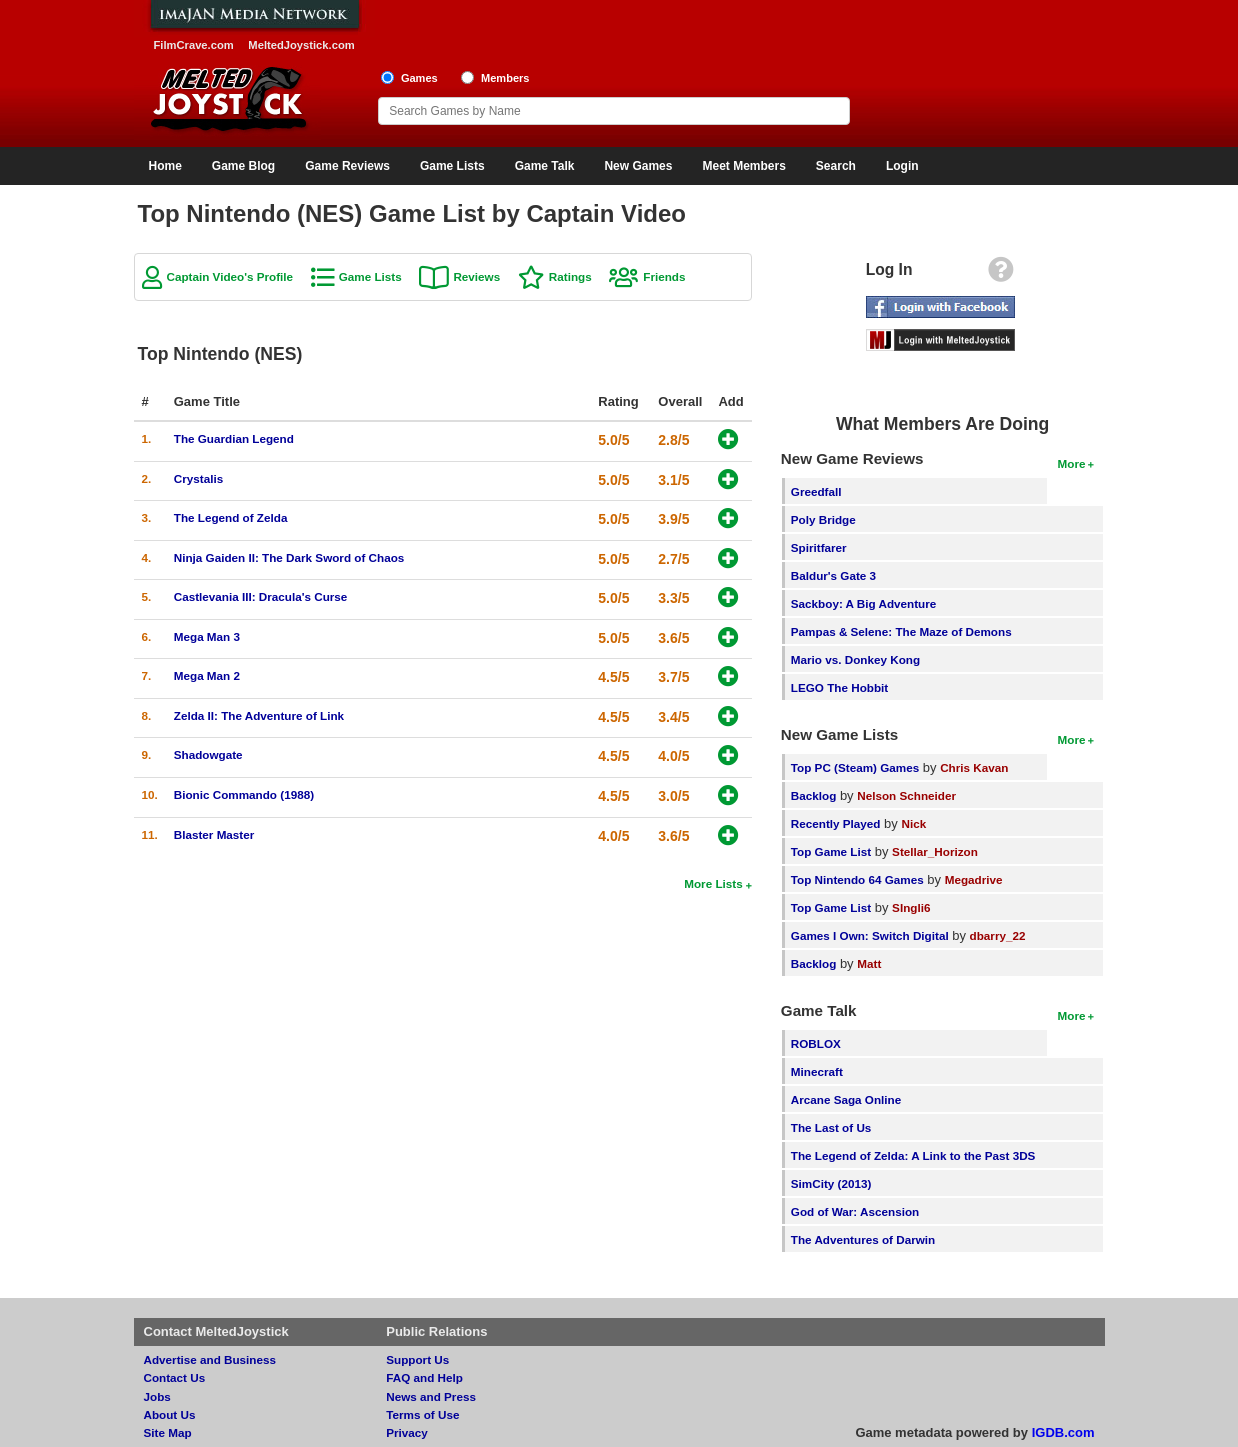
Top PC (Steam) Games (855, 767)
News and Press (431, 1396)
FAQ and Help (424, 1377)
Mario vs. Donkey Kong (855, 659)
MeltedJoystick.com (301, 45)
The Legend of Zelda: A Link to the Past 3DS (913, 1155)
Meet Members (743, 166)
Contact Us (175, 1377)
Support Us (417, 1359)
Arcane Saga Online (846, 1099)
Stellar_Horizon (935, 851)
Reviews (476, 276)
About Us (170, 1414)
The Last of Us (831, 1127)
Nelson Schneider (906, 795)
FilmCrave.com (194, 45)
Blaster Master (214, 834)
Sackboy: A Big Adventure (863, 603)
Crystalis (198, 478)
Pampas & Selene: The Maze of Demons (901, 631)
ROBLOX (816, 1043)
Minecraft (817, 1071)
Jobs (157, 1396)
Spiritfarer (819, 547)
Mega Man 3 (207, 636)
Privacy (407, 1432)
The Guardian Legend (234, 438)
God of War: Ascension (855, 1211)
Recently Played (836, 823)
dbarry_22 (998, 935)
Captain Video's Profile (230, 276)
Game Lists (452, 166)
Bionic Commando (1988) (244, 794)
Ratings (570, 276)
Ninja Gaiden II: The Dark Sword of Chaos (289, 557)
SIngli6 (911, 907)
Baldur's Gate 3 (833, 575)
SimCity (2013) (831, 1183)
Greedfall (816, 491)
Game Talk (545, 166)
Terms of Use (422, 1414)
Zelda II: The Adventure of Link (259, 715)
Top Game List (831, 851)
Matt (869, 963)
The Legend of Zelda (231, 517)
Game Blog (243, 166)
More (1072, 463)
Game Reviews (347, 166)
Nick (913, 823)
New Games (638, 166)
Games (419, 78)
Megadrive (974, 879)
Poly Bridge (823, 519)
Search (836, 166)
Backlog (813, 795)
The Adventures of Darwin (863, 1239)
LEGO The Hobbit (839, 687)
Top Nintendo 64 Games (857, 879)
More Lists (713, 883)
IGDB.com (1063, 1432)
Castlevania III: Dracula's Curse (261, 596)
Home (165, 166)
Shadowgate (208, 754)
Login (902, 166)
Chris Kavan (974, 767)
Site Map (168, 1432)
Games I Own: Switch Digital (870, 935)
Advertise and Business (210, 1359)
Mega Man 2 (207, 675)
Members (505, 78)
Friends (664, 276)
